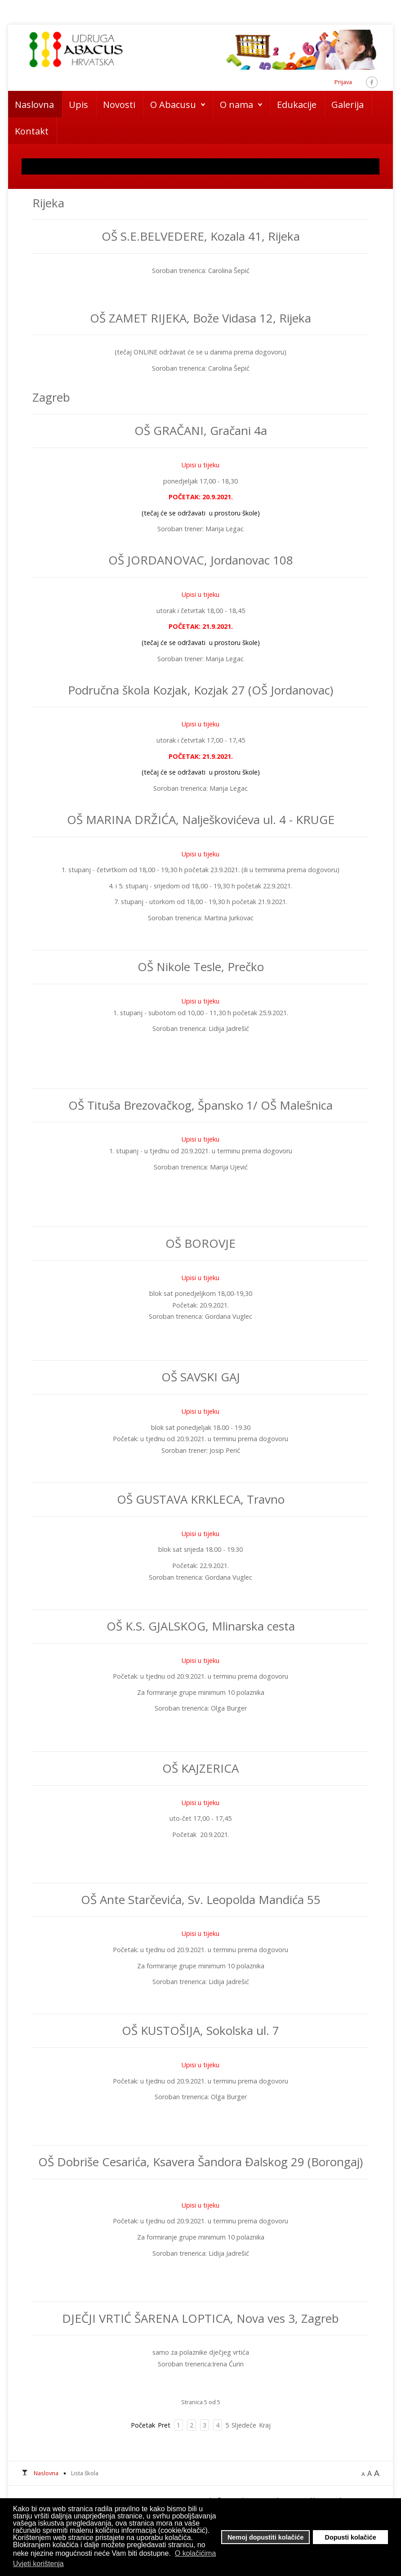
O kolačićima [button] (195, 2553)
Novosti (119, 105)
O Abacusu (173, 105)
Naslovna (34, 105)
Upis (78, 105)
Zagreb (51, 397)
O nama (236, 105)
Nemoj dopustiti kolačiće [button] (265, 2537)
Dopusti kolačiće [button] (350, 2537)
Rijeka (48, 203)
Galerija (347, 105)
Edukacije (296, 105)
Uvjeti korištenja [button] (38, 2563)
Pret (164, 2425)
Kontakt (32, 131)
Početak (143, 2425)
